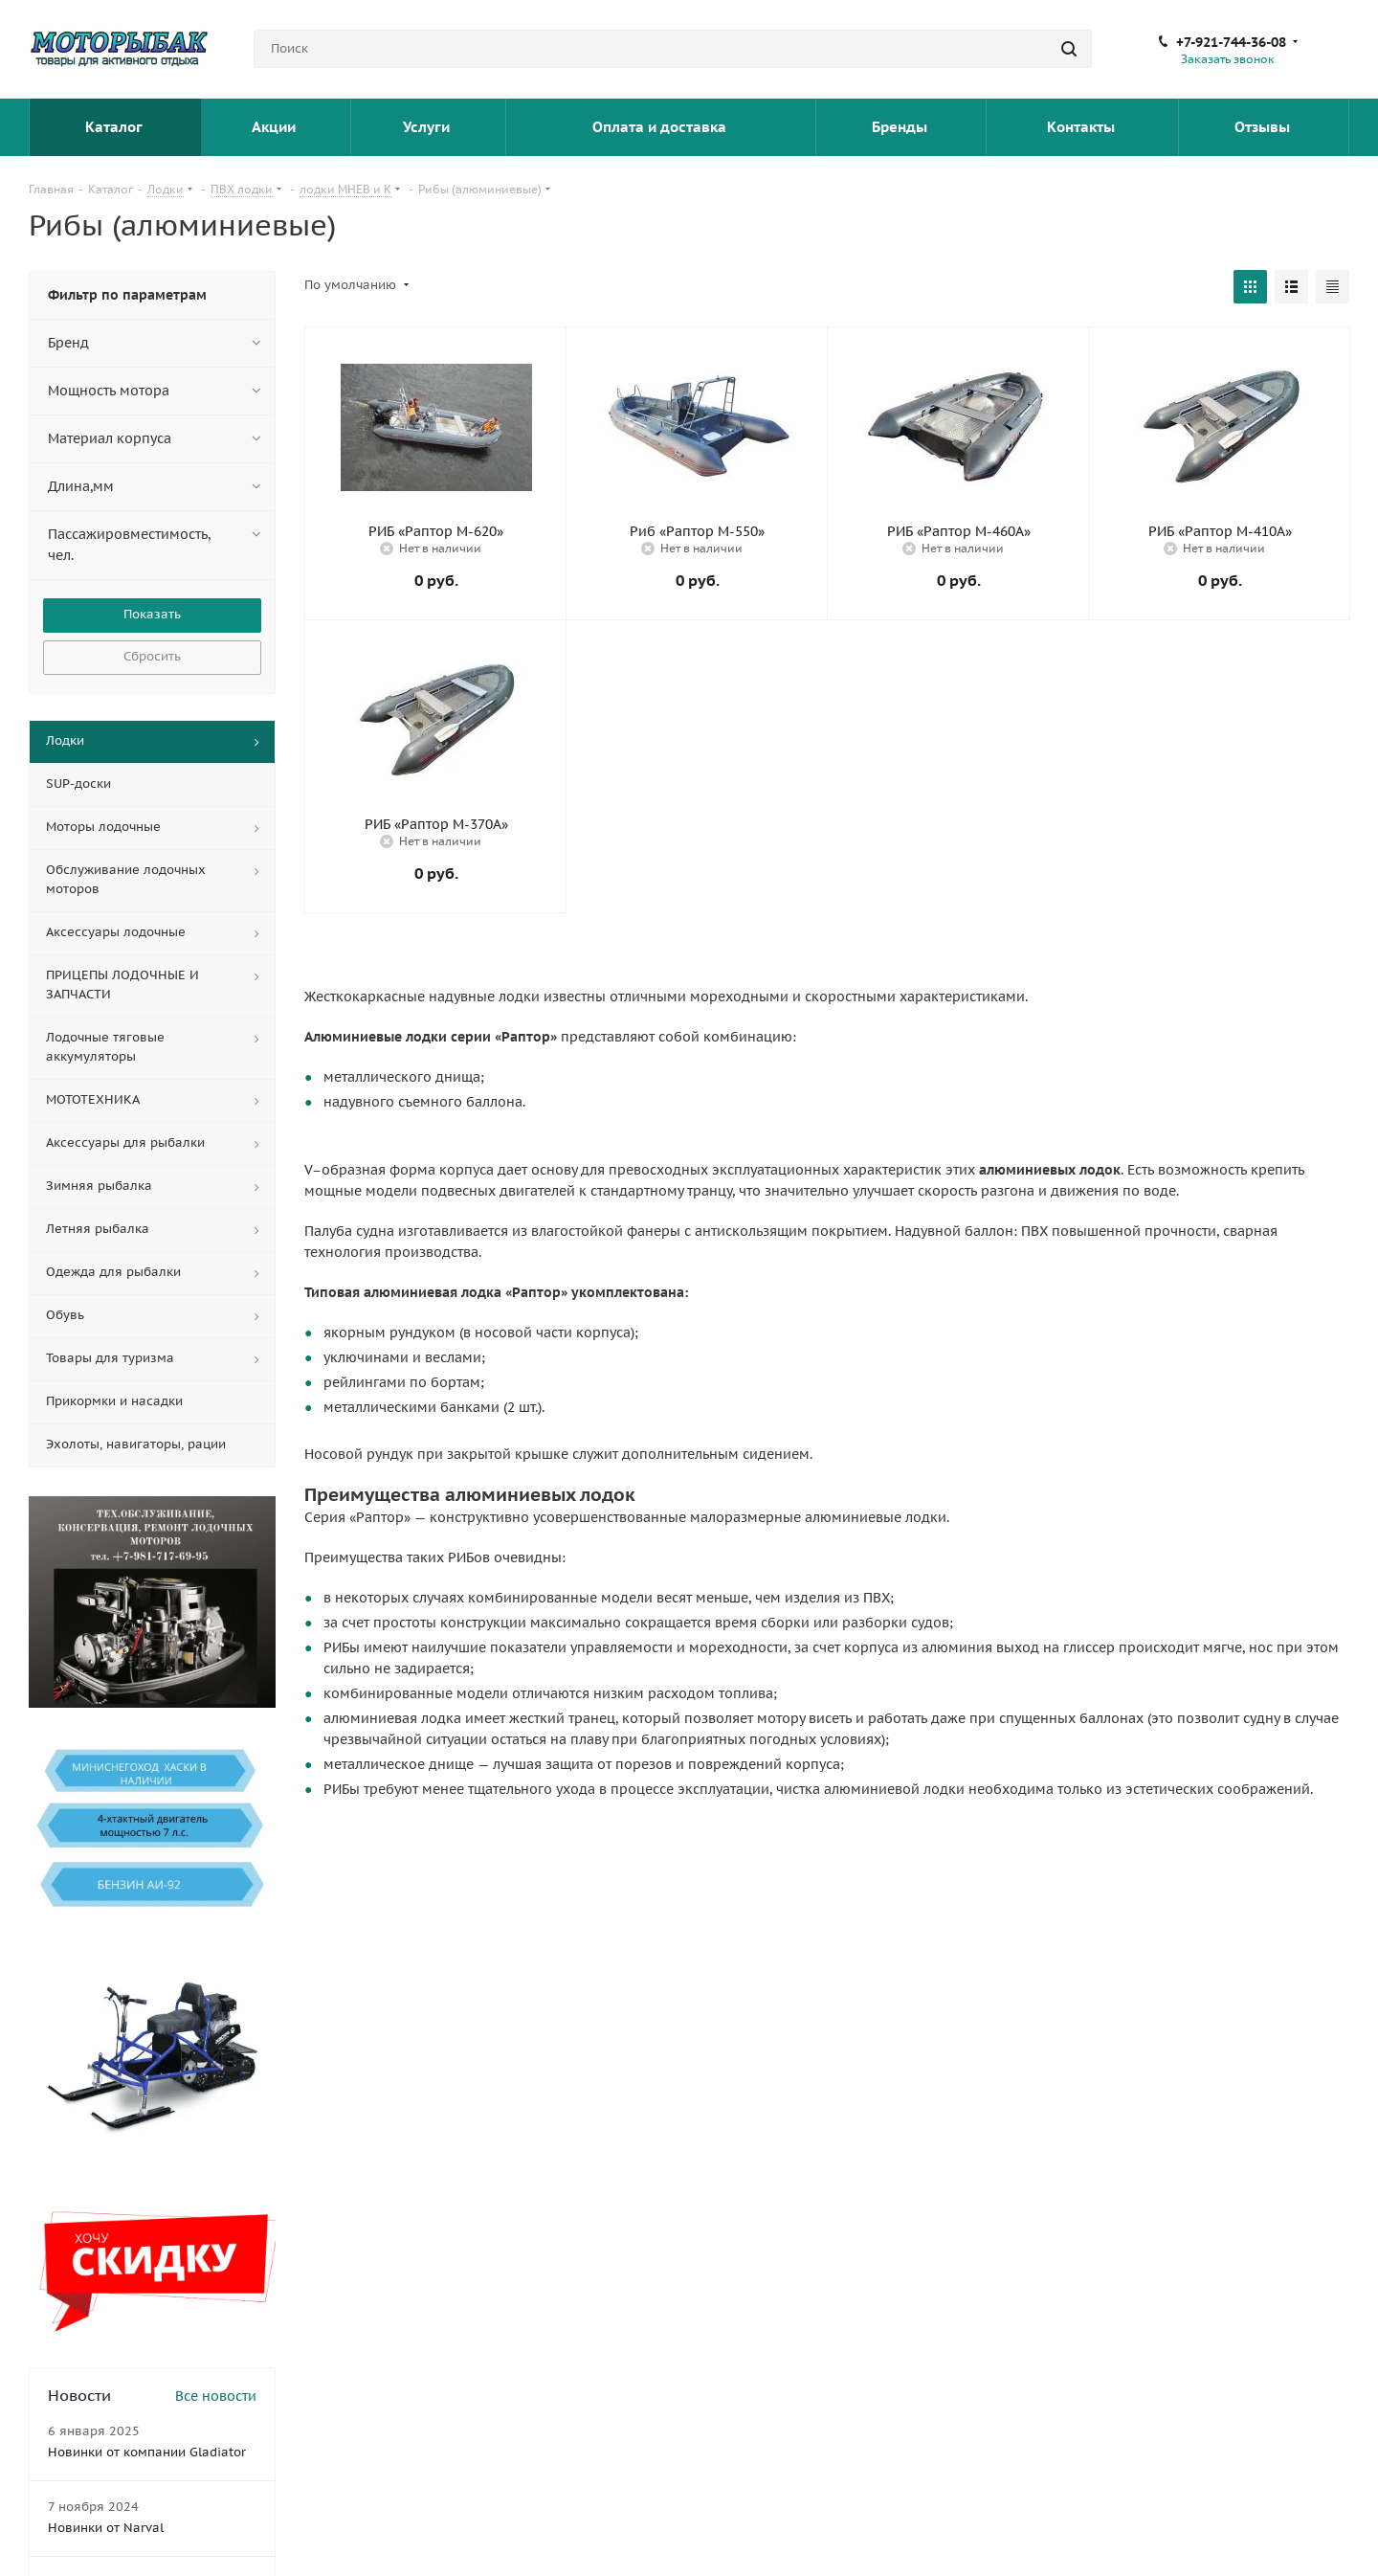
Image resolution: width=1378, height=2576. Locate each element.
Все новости (215, 2396)
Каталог (115, 127)
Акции (276, 127)
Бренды (901, 127)
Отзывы (1264, 127)
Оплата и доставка (661, 127)
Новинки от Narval (106, 2528)
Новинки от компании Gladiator (147, 2452)
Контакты (1083, 127)
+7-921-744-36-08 (1231, 42)
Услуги (428, 127)
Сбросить (152, 656)
